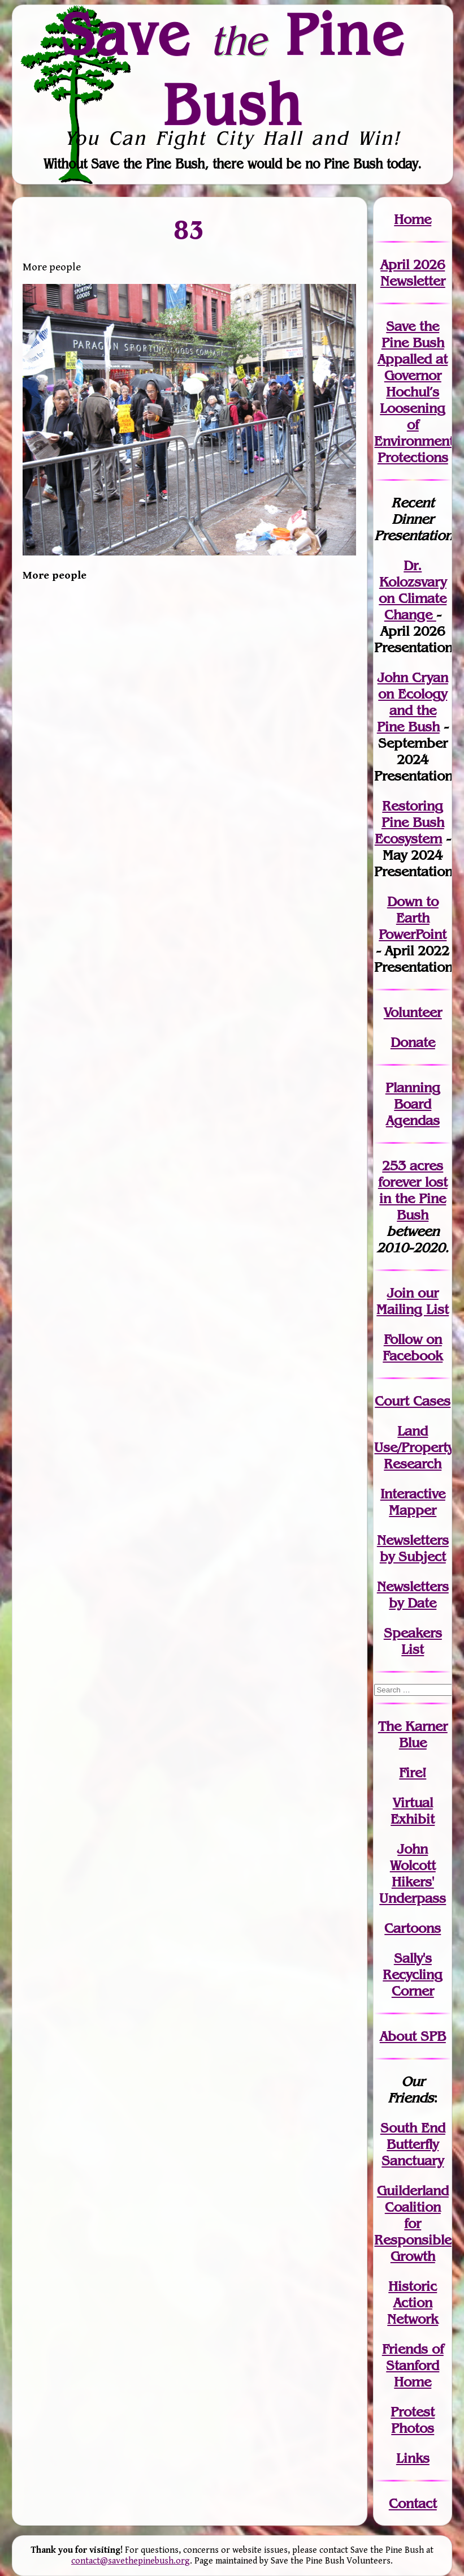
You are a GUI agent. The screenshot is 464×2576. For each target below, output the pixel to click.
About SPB (413, 2036)
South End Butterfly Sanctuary (412, 2144)
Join (400, 1293)
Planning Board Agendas (412, 1103)
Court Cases (412, 1401)
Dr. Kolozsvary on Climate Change (412, 590)
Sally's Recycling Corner (413, 1974)
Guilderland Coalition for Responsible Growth (413, 2223)
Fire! (412, 1772)
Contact (413, 2503)
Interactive (412, 1493)
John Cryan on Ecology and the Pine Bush (412, 702)
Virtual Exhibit (413, 1810)
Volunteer (413, 1012)
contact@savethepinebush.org (130, 2561)
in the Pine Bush (413, 1198)
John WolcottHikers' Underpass (412, 1873)
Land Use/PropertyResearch (414, 1447)
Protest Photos (413, 2419)
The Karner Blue (413, 1734)
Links (413, 2458)
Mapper (412, 1510)
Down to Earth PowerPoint (412, 917)
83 (189, 229)
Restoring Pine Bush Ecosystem (409, 822)
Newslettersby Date (413, 1594)
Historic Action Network (412, 2302)
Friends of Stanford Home (413, 2365)
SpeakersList (413, 1641)
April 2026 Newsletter (412, 272)
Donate (413, 1042)
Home (412, 219)
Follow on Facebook (413, 1347)
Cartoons (412, 1928)
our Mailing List (412, 1301)
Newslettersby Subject (413, 1548)
